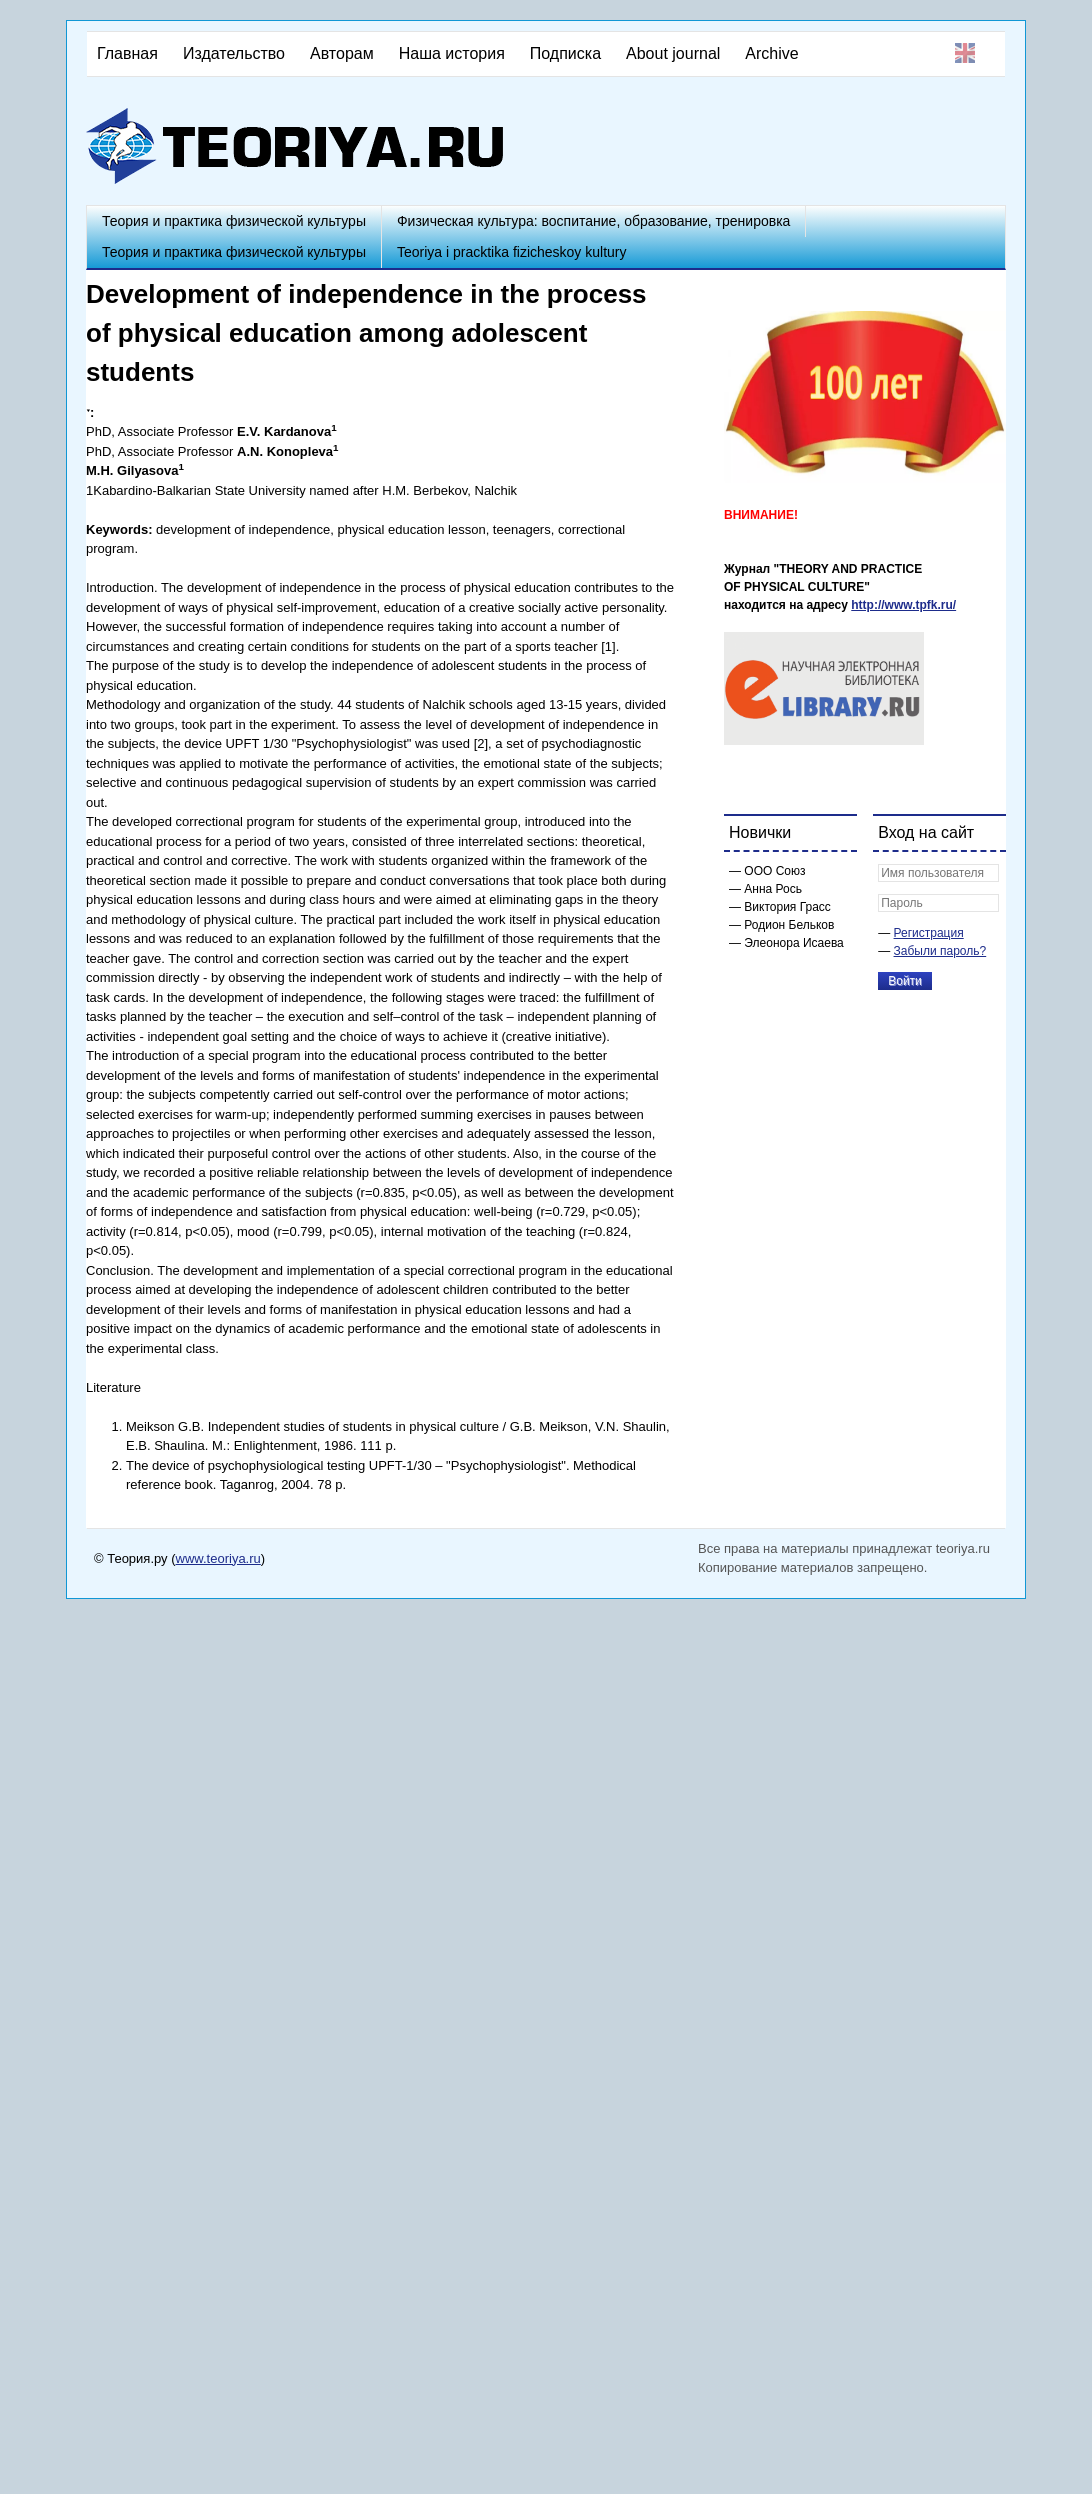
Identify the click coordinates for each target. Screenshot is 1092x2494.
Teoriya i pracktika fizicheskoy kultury (512, 252)
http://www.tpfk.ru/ (903, 605)
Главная (127, 53)
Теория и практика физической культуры (234, 221)
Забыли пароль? (940, 951)
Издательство (234, 53)
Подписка (565, 53)
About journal (673, 53)
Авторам (342, 53)
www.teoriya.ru (218, 1558)
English (965, 53)
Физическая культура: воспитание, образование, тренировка (593, 221)
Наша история (452, 53)
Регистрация (929, 933)
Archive (771, 53)
